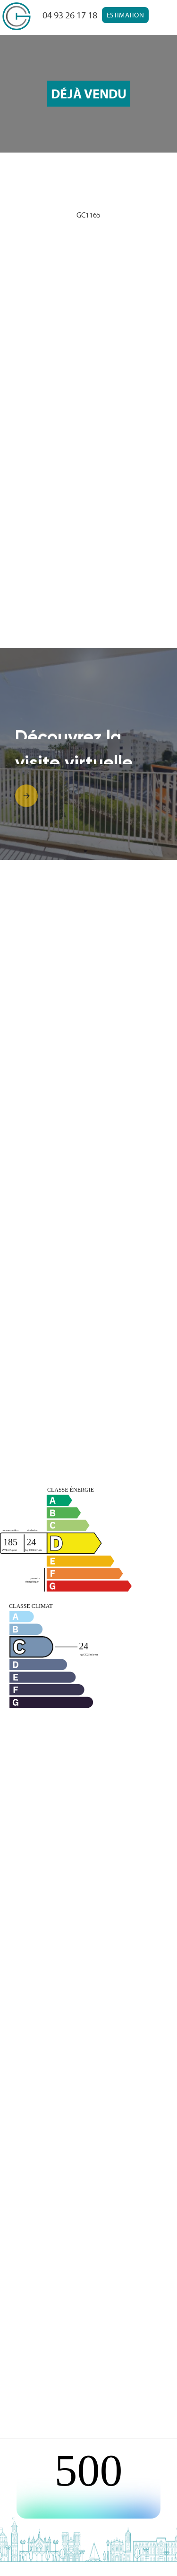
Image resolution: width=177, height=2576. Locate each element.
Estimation (125, 14)
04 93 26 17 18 (69, 15)
